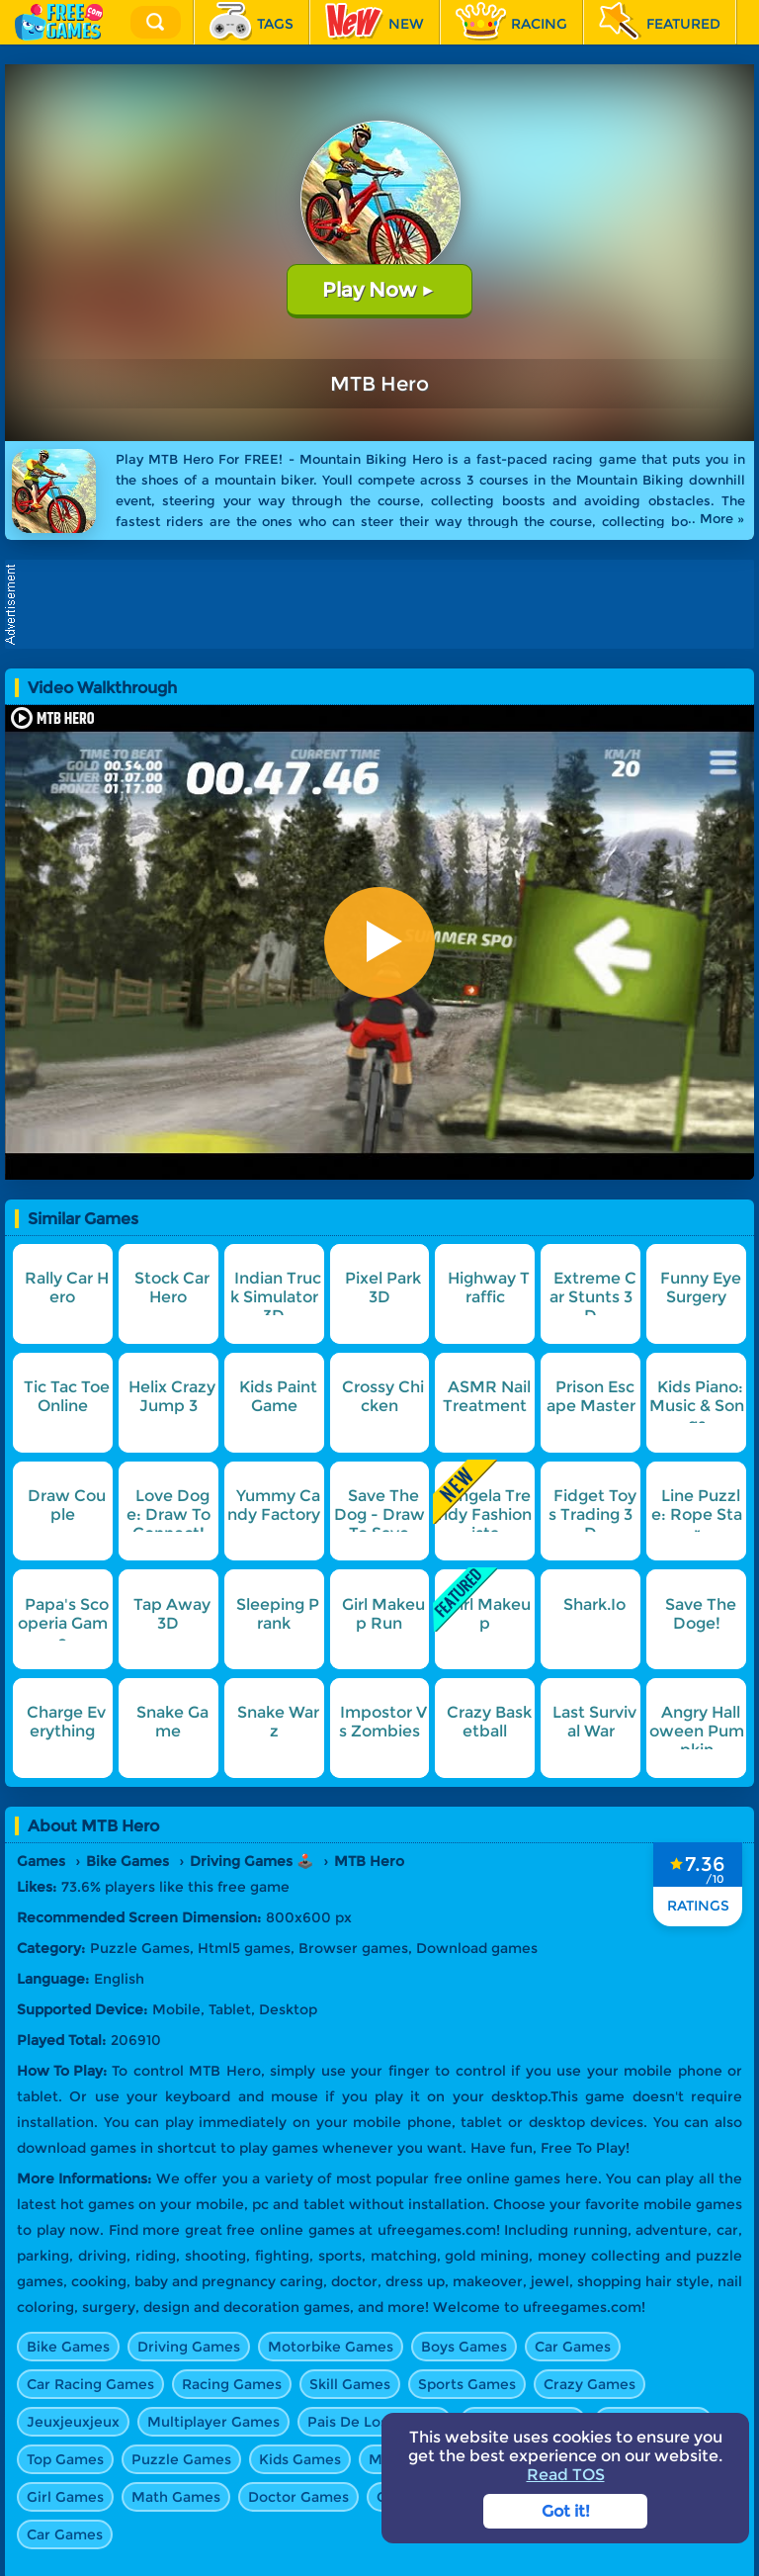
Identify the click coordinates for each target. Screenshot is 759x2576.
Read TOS (566, 2474)
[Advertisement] (384, 604)
